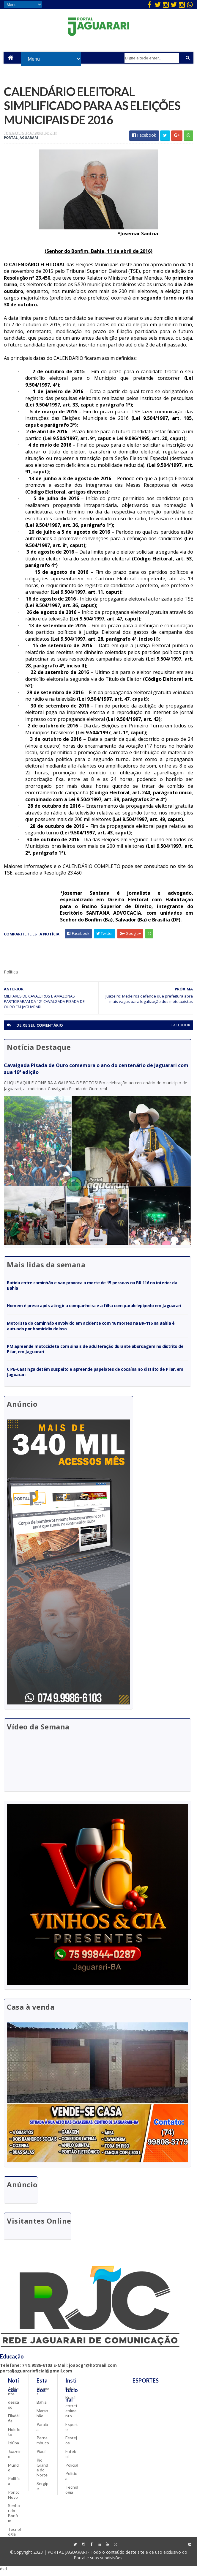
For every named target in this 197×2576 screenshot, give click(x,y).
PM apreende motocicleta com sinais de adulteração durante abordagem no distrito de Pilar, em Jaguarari (95, 1352)
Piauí (41, 2455)
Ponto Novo (14, 2499)
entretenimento (71, 2414)
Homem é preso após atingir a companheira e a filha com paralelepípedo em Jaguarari (94, 1309)
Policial (71, 2468)
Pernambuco (43, 2444)
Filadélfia (14, 2422)
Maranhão (42, 2417)
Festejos (71, 2444)
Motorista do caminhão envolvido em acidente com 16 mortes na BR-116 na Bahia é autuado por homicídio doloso (90, 1329)
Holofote (14, 2436)
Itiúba (13, 2446)
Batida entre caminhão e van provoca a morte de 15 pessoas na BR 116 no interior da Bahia (92, 1288)
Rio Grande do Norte (42, 2472)
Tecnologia (14, 2536)
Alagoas (43, 2395)
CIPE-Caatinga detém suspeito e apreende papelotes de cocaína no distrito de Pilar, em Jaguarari (95, 1375)
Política (14, 2485)
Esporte (71, 2431)
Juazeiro (14, 2458)
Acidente (13, 2395)
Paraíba (42, 2431)
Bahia (42, 2406)
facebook (180, 1028)
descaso (13, 2409)
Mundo (13, 2471)
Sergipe (42, 2490)
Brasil (70, 2401)
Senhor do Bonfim (14, 2517)
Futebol (70, 2458)
